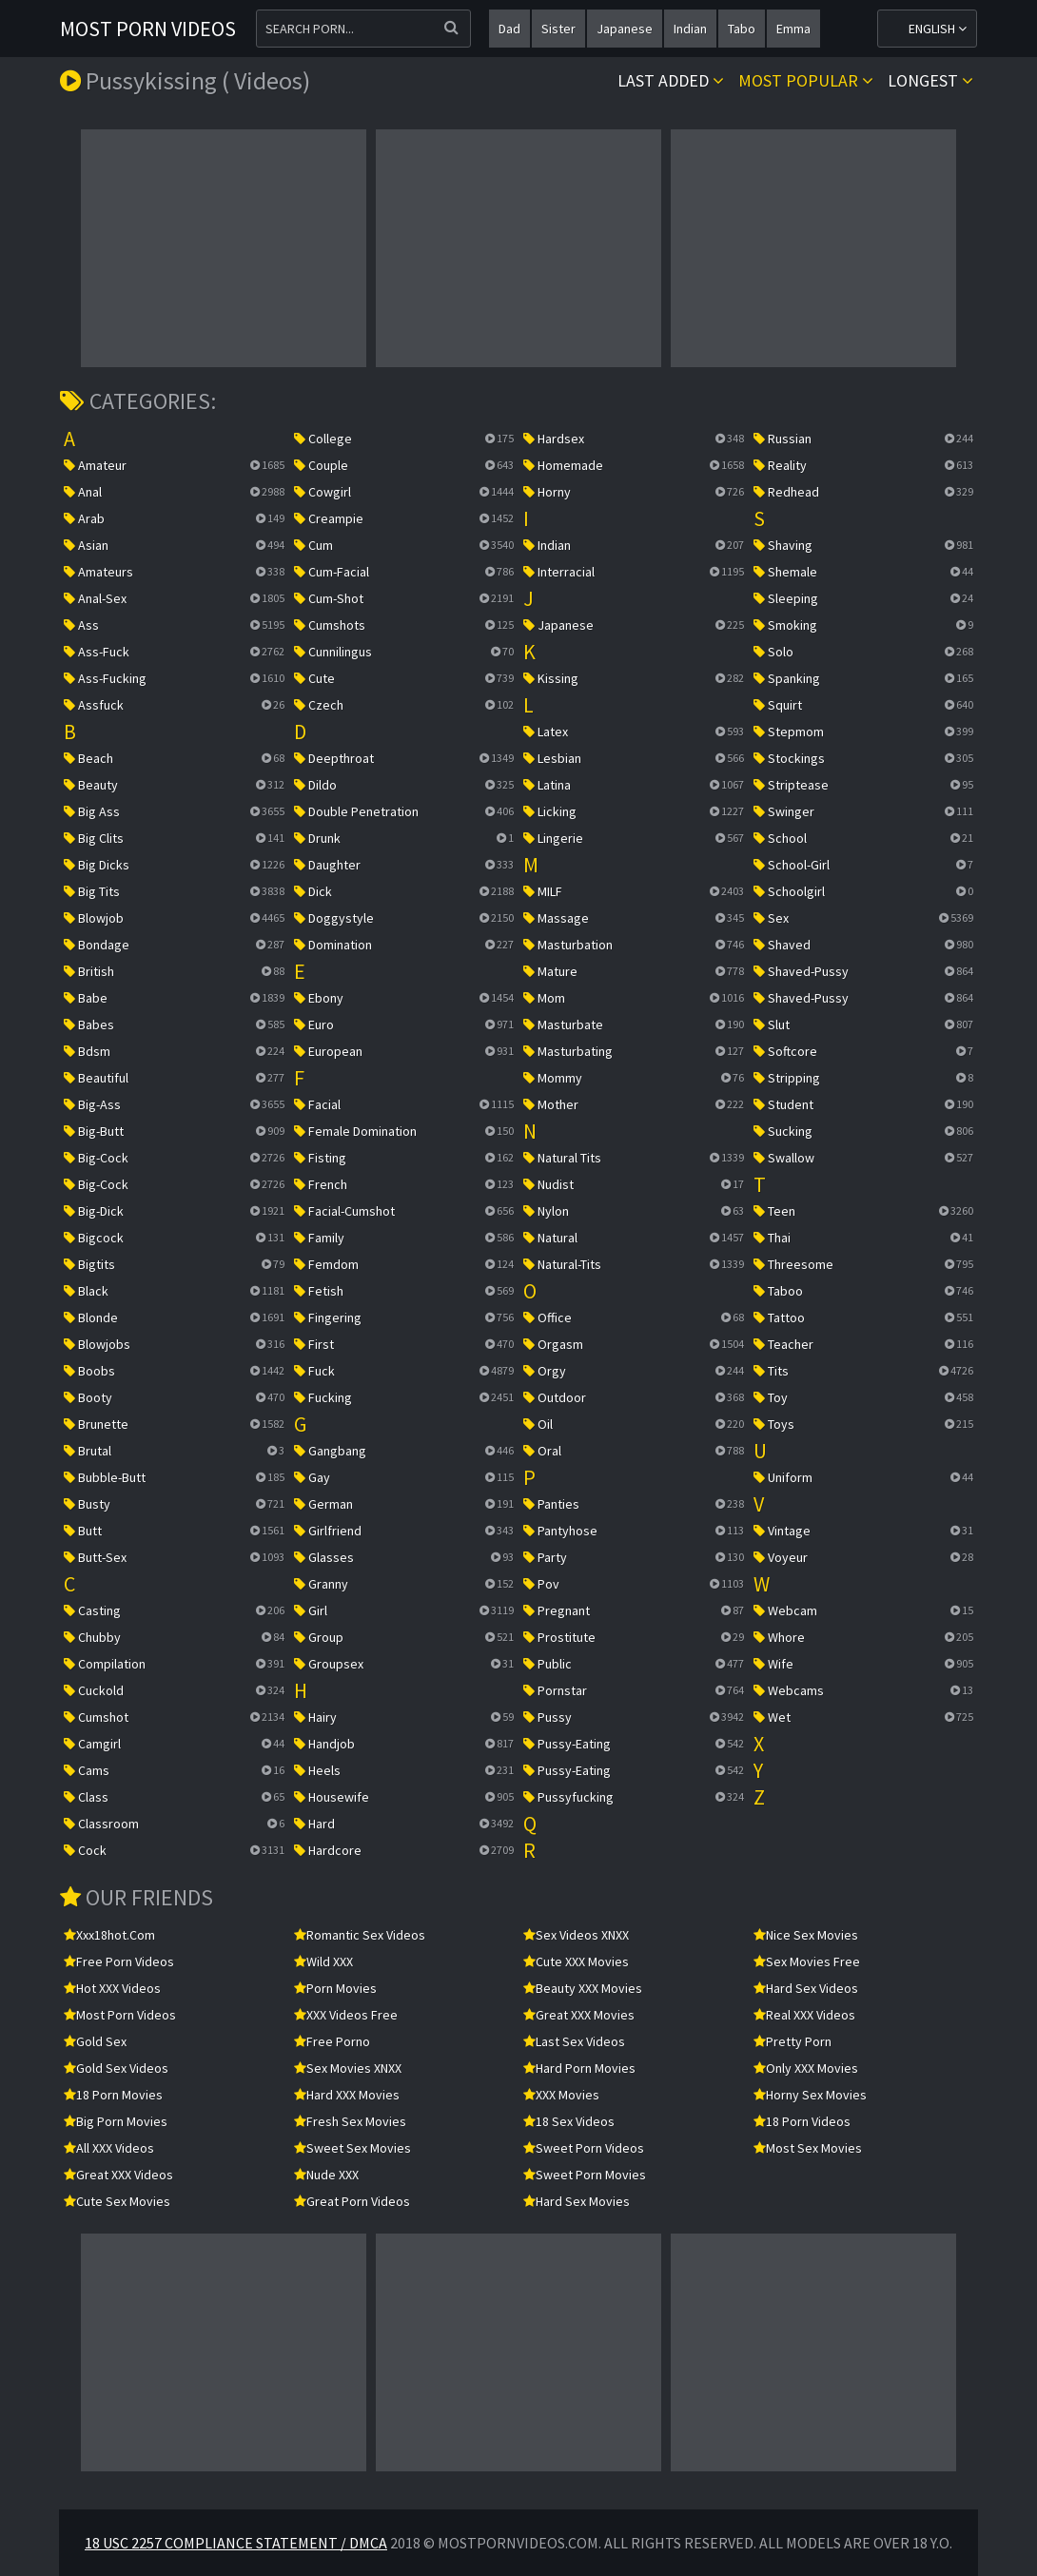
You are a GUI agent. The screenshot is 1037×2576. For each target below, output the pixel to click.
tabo (741, 28)
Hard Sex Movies (576, 2201)
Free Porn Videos (119, 1961)
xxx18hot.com (109, 1934)
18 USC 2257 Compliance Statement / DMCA (236, 2542)
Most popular (805, 80)
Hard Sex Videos (805, 1988)
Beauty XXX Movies (582, 1988)
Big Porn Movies (115, 2121)
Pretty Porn (792, 2041)
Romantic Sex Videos (359, 1934)
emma (793, 28)
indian (690, 28)
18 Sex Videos (569, 2121)
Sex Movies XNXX (347, 2068)
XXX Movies (561, 2094)
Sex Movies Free (806, 1961)
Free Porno (332, 2041)
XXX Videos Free (346, 2014)
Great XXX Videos (118, 2174)
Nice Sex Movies (805, 1934)
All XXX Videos (109, 2147)
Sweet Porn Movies (584, 2174)
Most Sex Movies (807, 2147)
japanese (625, 28)
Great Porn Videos (352, 2201)
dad (509, 28)
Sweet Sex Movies (352, 2147)
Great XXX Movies (579, 2014)
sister (558, 28)
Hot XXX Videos (112, 1988)
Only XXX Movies (805, 2068)
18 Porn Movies (113, 2094)
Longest (930, 80)
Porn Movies (335, 1988)
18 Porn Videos (802, 2121)
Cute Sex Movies (117, 2201)
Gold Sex (95, 2041)
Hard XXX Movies (347, 2094)
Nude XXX (326, 2174)
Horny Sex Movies (810, 2094)
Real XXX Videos (804, 2014)
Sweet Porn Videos (583, 2147)
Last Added (670, 80)
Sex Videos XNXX (576, 1934)
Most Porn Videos (148, 28)
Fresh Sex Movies (350, 2121)
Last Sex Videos (574, 2041)
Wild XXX (323, 1961)
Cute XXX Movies (576, 1961)
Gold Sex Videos (116, 2068)
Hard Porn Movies (579, 2068)
